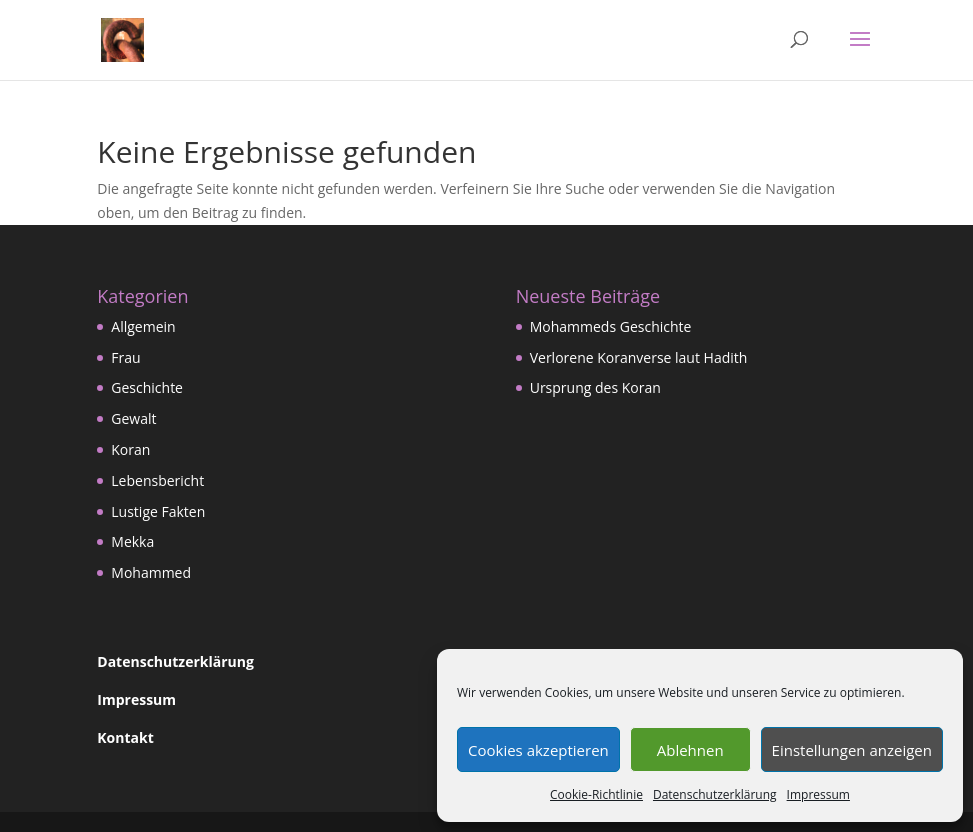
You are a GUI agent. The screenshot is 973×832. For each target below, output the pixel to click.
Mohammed (151, 572)
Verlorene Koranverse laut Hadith (639, 357)
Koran (130, 449)
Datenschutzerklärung (715, 794)
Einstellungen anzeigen (852, 750)
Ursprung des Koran (595, 387)
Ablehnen (690, 750)
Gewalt (133, 418)
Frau (125, 357)
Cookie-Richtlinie (596, 794)
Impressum (818, 794)
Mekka (132, 541)
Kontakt (125, 737)
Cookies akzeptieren (538, 750)
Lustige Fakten (158, 511)
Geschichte (147, 387)
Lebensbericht (157, 480)
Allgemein (143, 326)
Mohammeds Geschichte (611, 326)
